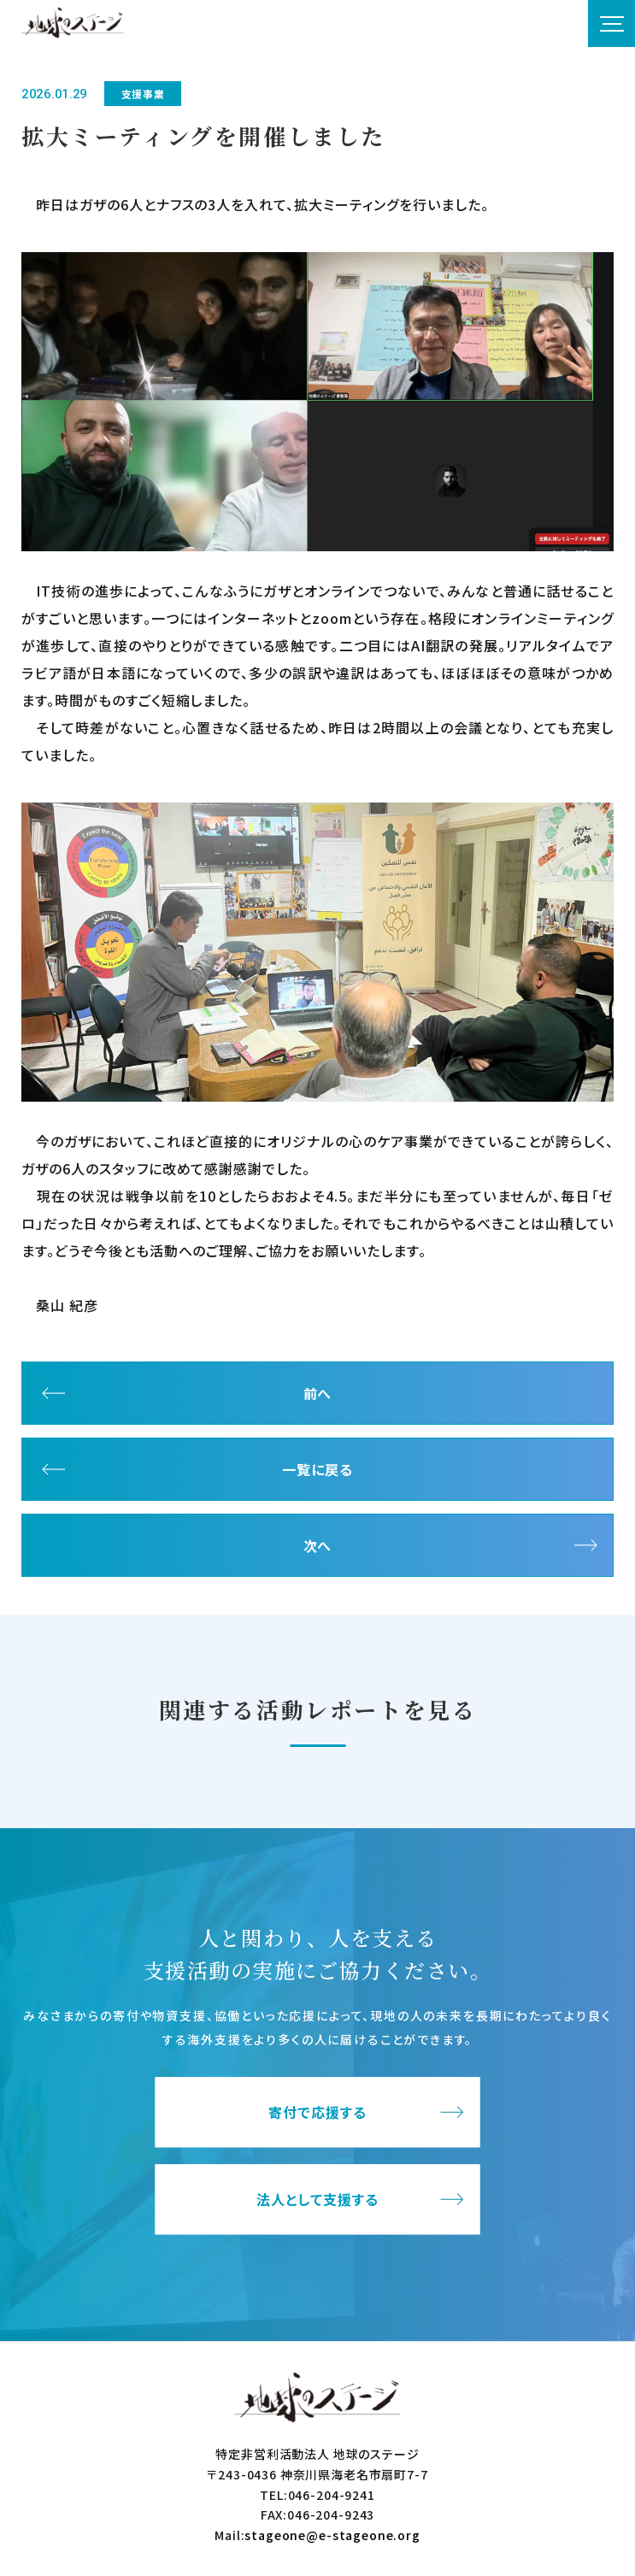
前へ (317, 1393)
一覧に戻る (317, 1469)
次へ (317, 1545)
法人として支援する (317, 2200)
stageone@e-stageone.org (332, 2535)
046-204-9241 (331, 2494)
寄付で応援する (317, 2113)
